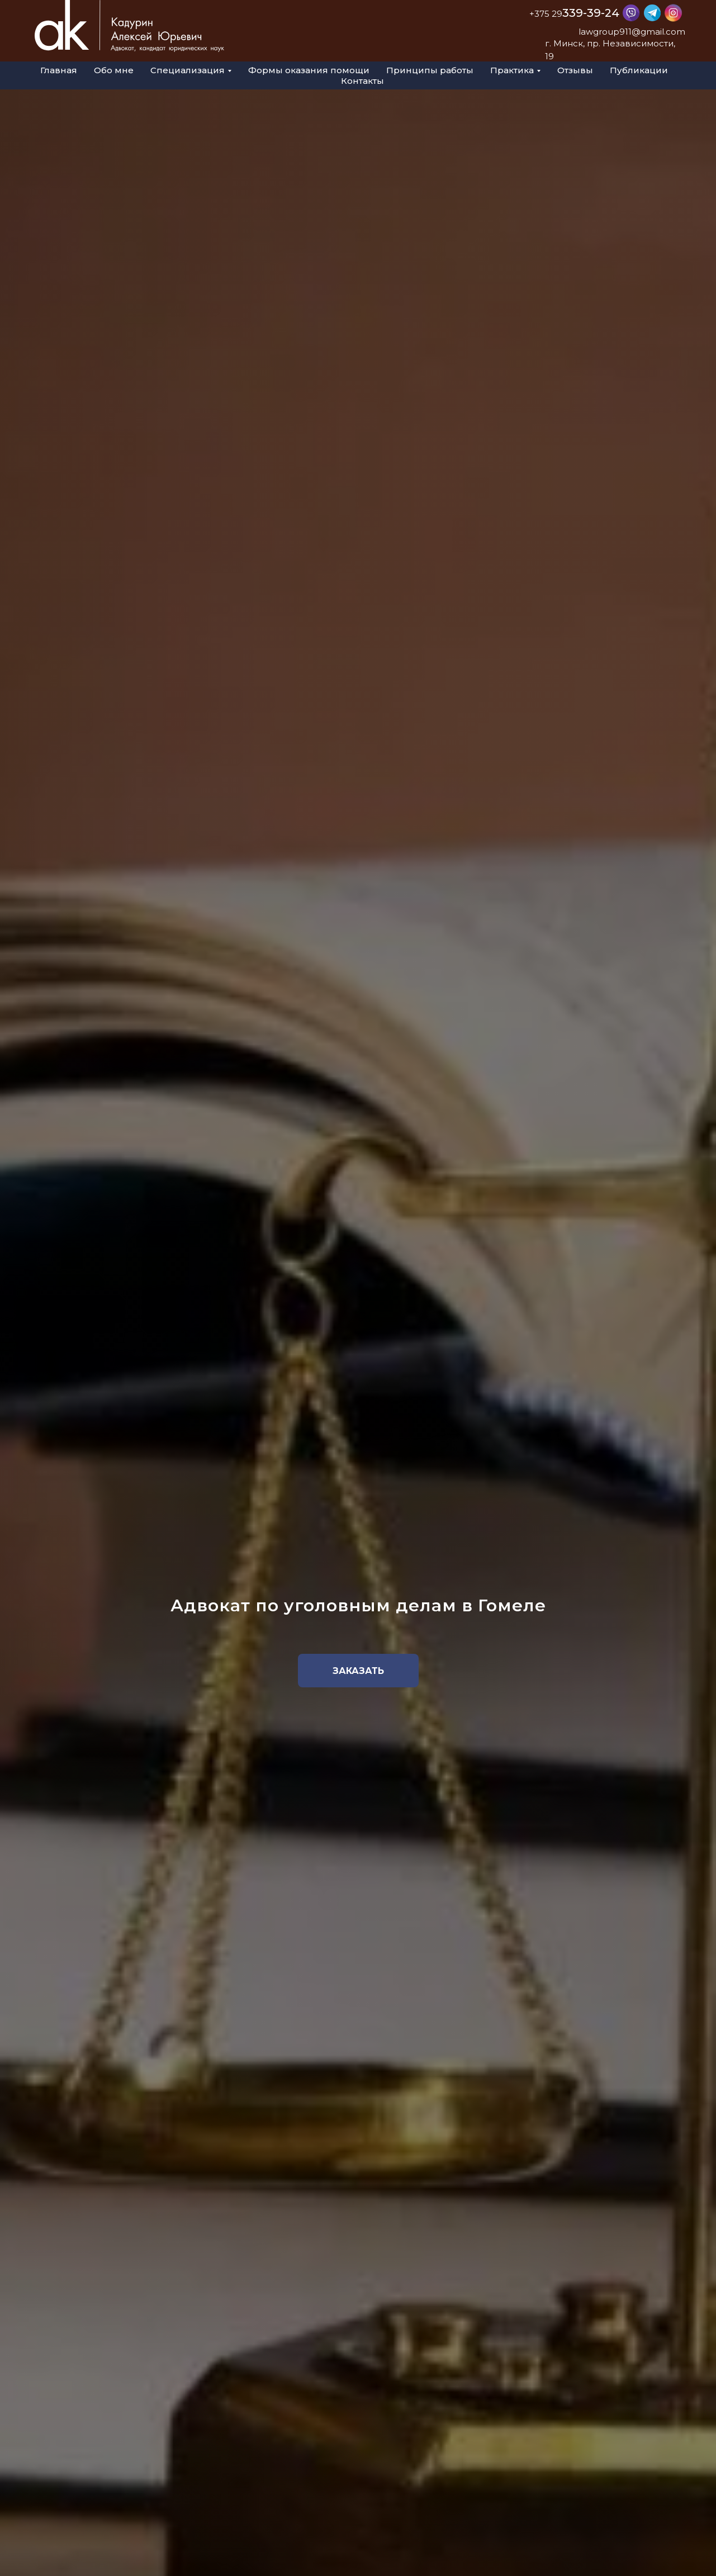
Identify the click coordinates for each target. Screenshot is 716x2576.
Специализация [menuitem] (187, 70)
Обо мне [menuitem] (114, 70)
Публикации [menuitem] (639, 70)
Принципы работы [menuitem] (429, 70)
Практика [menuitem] (512, 70)
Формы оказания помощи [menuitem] (308, 70)
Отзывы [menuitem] (575, 70)
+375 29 (545, 13)
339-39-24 (590, 13)
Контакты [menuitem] (362, 80)
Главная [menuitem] (58, 70)
